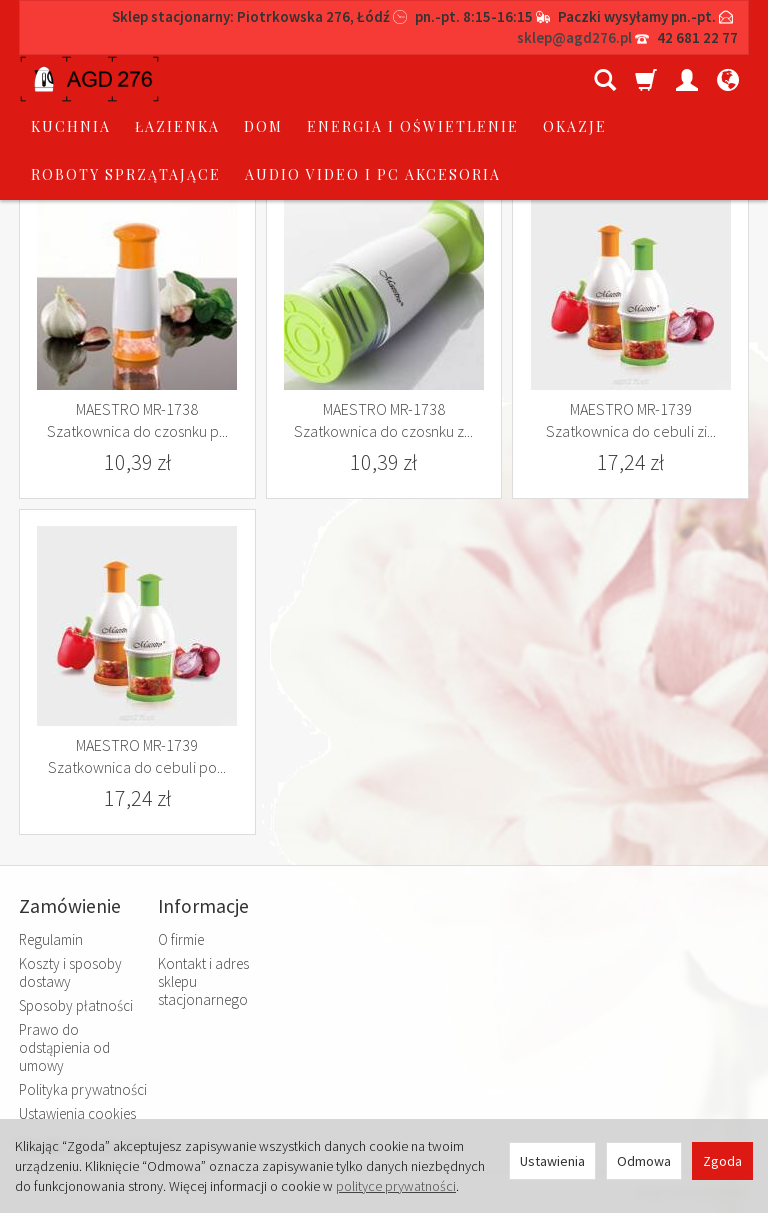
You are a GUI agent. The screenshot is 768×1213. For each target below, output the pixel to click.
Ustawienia (552, 1161)
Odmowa (644, 1161)
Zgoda (722, 1161)
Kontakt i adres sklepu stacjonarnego (203, 981)
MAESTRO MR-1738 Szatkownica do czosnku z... (383, 420)
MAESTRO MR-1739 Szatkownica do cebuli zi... (631, 420)
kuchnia (222, 78)
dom (414, 78)
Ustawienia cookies (77, 1113)
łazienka (328, 78)
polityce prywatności (396, 1186)
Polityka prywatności (83, 1089)
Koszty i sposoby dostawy (70, 972)
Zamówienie (70, 906)
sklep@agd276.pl (574, 37)
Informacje (203, 906)
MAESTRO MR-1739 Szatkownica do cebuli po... (137, 756)
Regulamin (51, 939)
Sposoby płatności (76, 1005)
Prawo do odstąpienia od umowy (64, 1047)
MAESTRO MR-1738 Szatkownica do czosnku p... (137, 420)
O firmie (181, 939)
